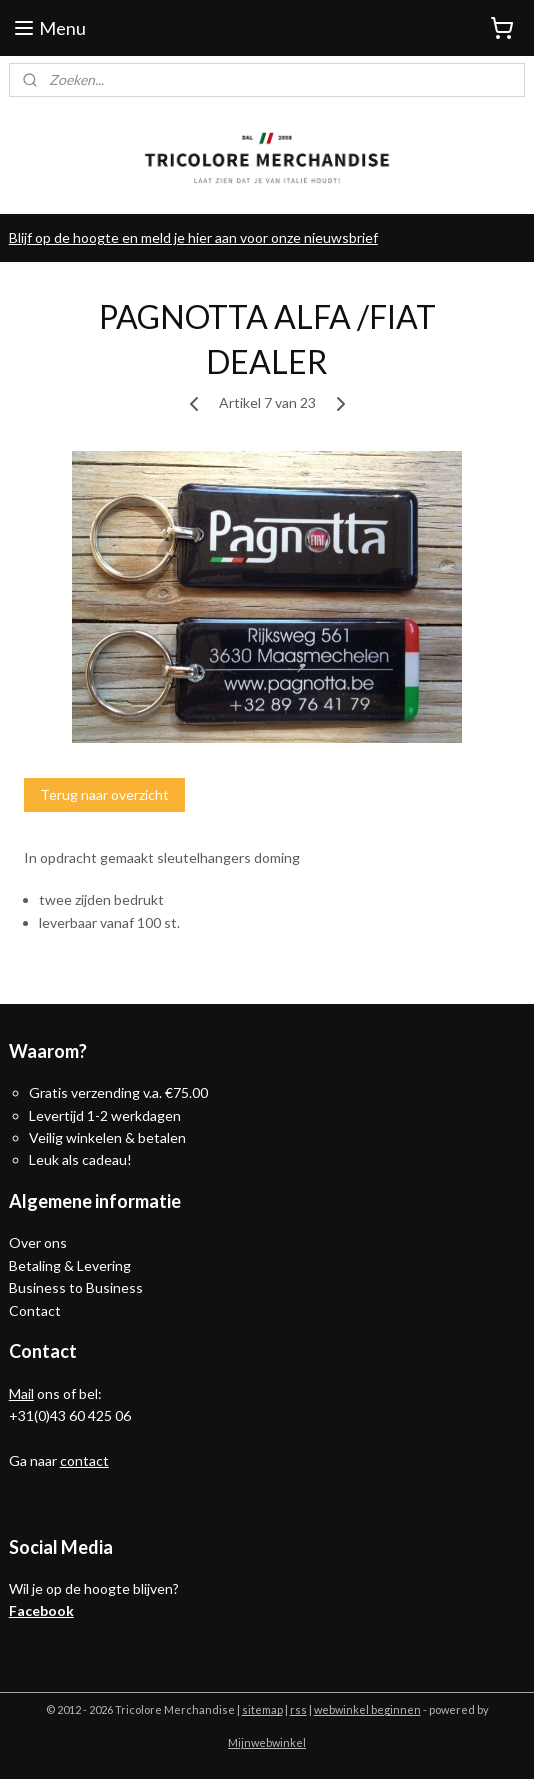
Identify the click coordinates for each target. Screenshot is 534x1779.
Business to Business (76, 1287)
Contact (35, 1310)
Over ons (38, 1242)
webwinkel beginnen (367, 1709)
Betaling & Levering (70, 1265)
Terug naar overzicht (104, 794)
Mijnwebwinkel (267, 1742)
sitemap (262, 1709)
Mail (21, 1393)
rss (298, 1709)
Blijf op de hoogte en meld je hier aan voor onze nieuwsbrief (193, 237)
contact (84, 1460)
